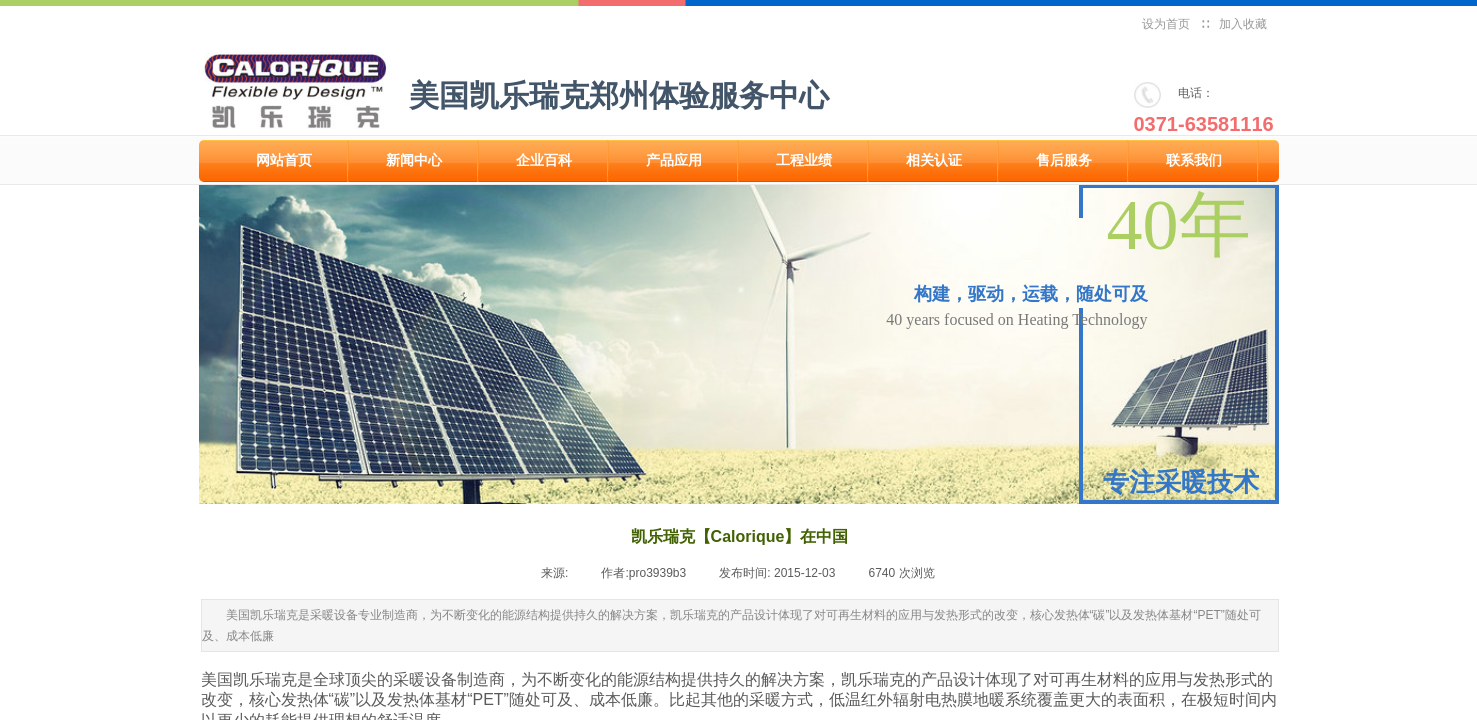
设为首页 (1166, 24)
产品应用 (674, 160)
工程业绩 (804, 160)
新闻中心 (414, 160)
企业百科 (544, 160)
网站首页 (284, 160)
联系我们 (1194, 160)
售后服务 (1064, 160)
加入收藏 (1243, 24)
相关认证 (934, 160)
